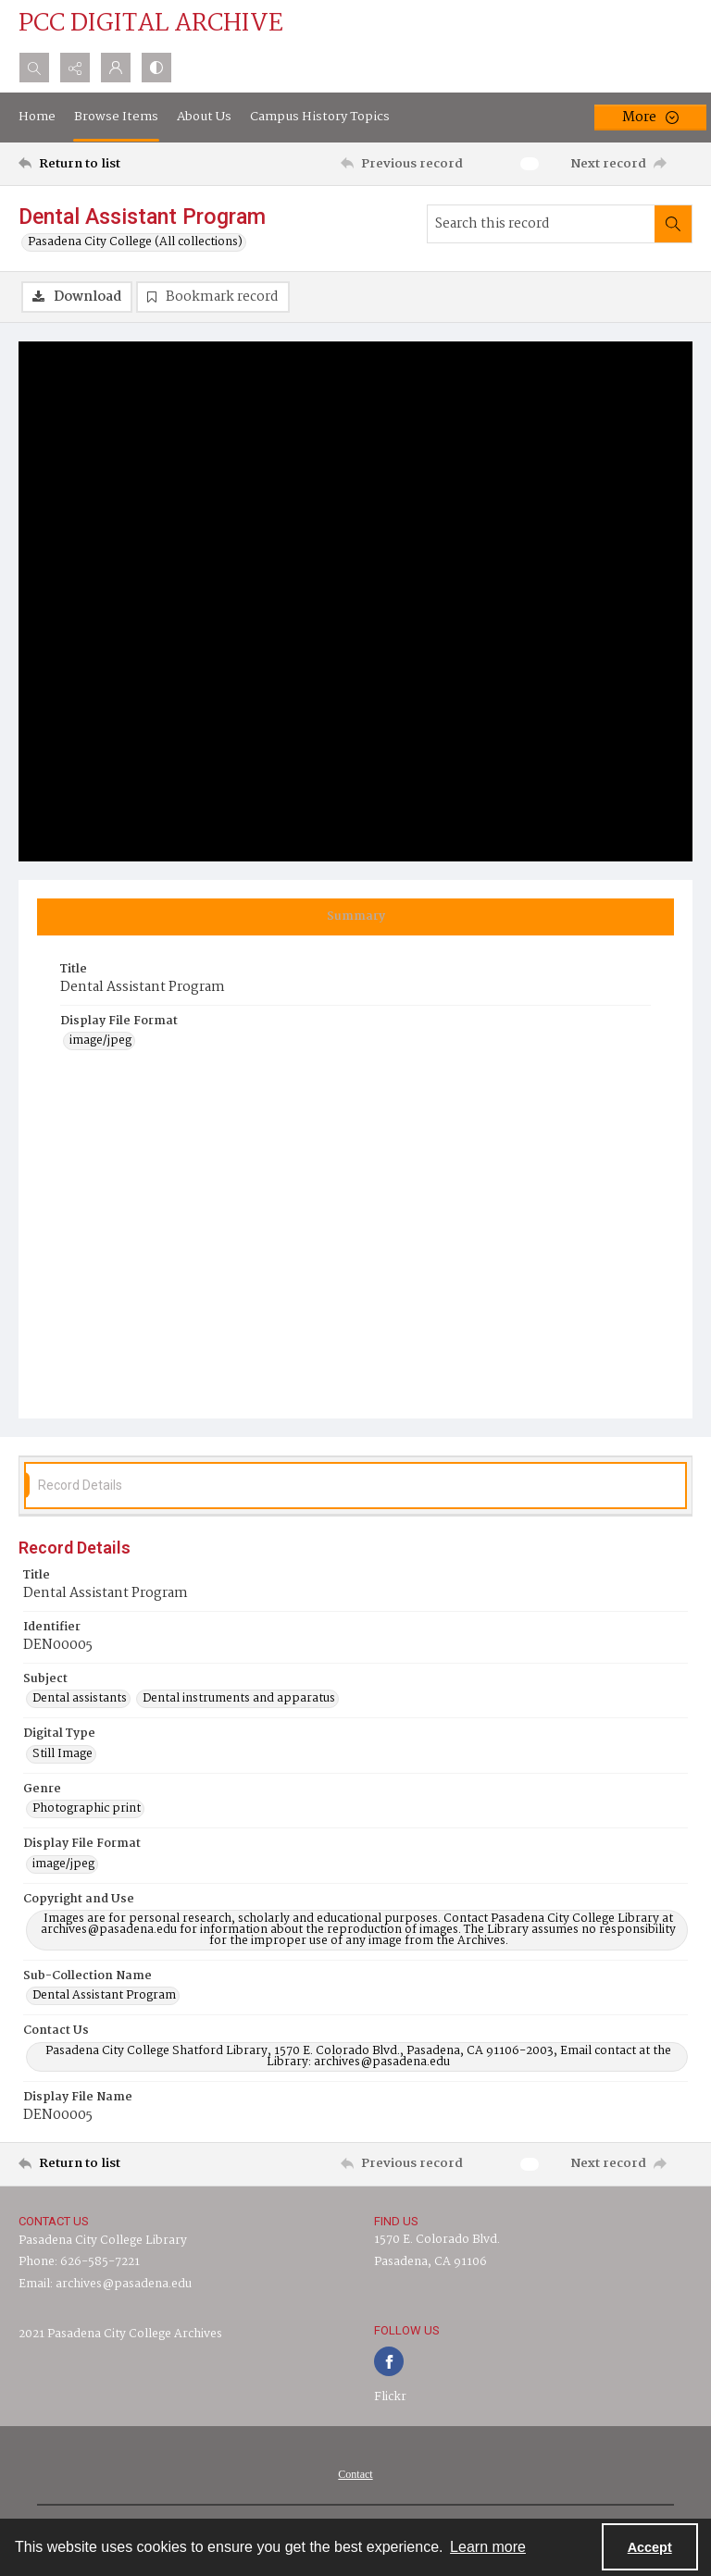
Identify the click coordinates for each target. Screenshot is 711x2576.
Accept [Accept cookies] (650, 2547)
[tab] (355, 917)
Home (37, 116)
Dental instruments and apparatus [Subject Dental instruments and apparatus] (239, 1699)
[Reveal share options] (75, 67)
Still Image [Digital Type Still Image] (62, 1754)
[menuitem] (355, 2474)
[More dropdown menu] (650, 117)
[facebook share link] (389, 2361)
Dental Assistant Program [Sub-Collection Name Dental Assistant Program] (104, 1996)
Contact (355, 2474)
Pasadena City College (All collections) (135, 242)
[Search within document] (673, 223)
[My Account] (116, 67)
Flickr (390, 2397)
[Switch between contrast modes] (156, 67)
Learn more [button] (488, 2547)
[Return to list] (106, 163)
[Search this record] (541, 223)
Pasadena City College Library (103, 2240)
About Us (204, 116)
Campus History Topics (320, 116)
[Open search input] (34, 67)
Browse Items (116, 116)
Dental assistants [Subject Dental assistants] (79, 1699)
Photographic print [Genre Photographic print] (86, 1809)
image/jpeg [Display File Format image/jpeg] (100, 1041)
